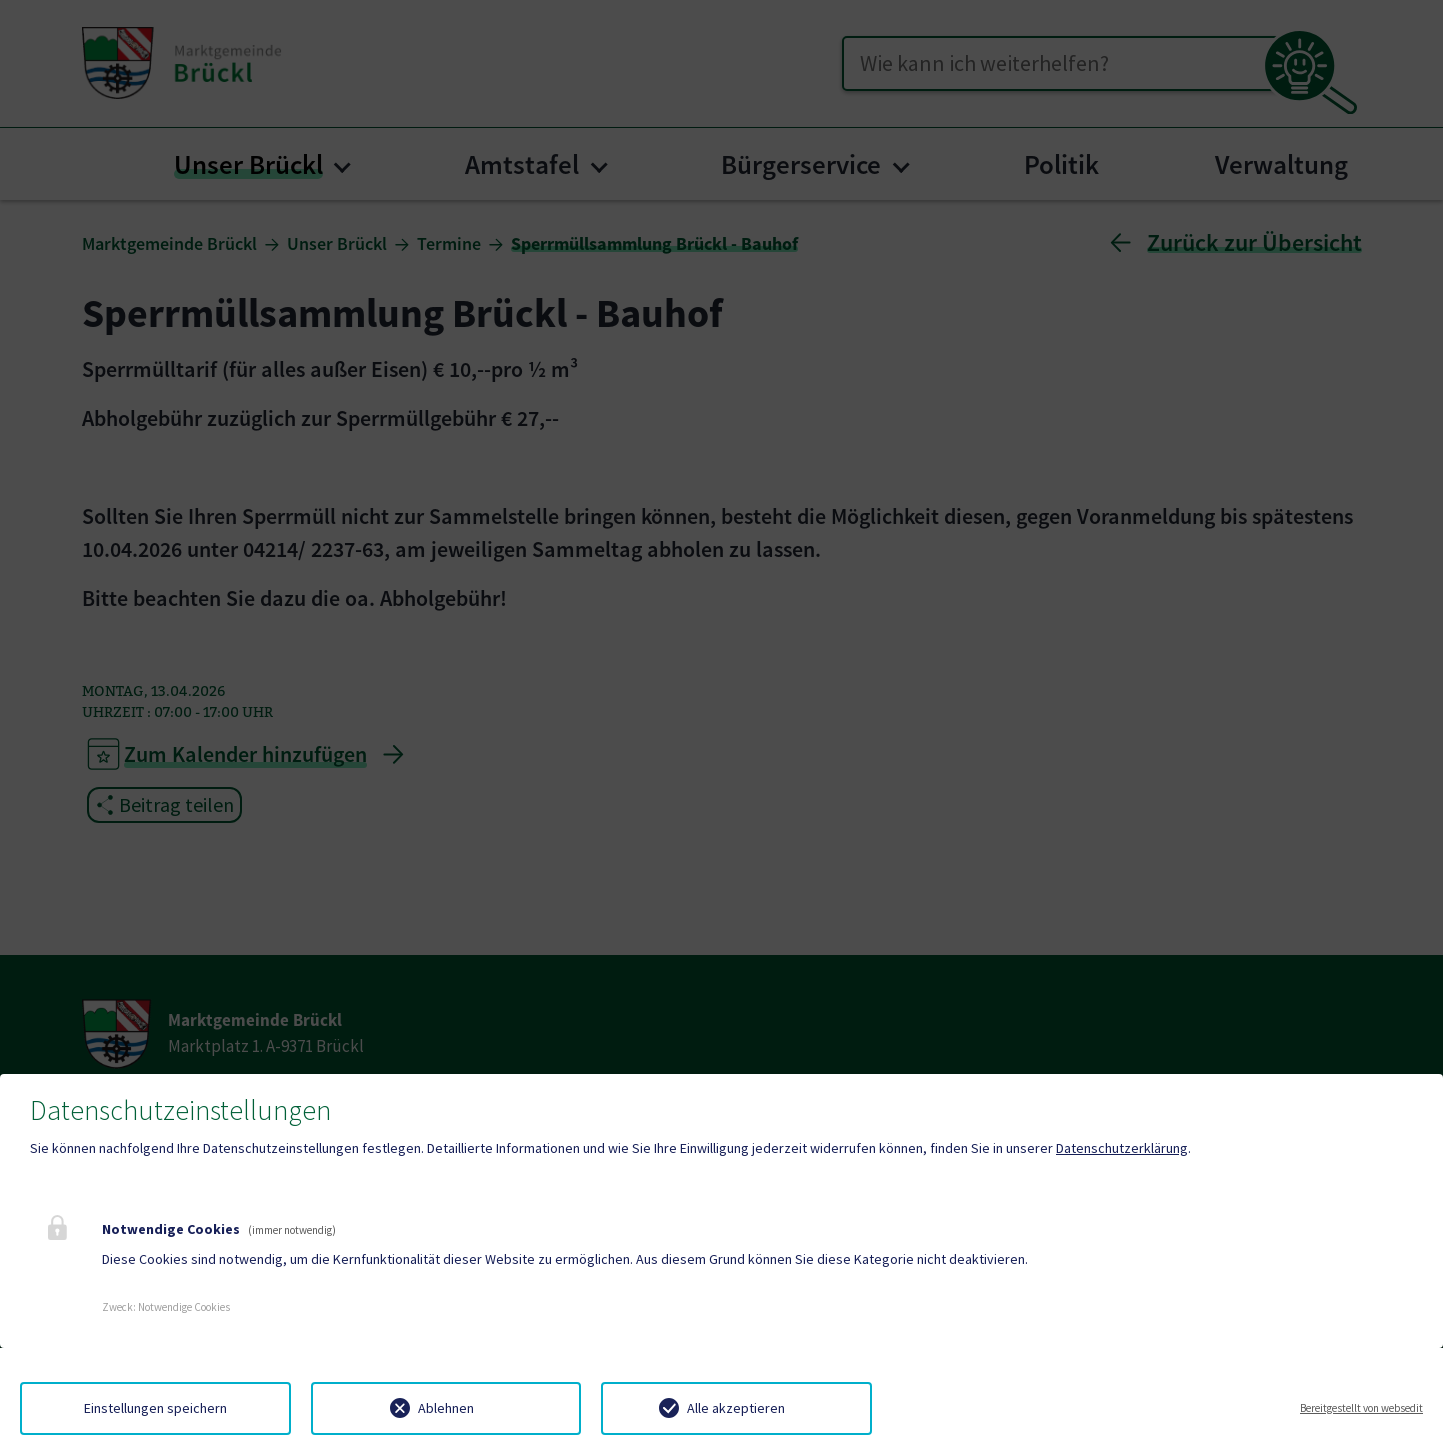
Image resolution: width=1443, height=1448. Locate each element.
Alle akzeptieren (736, 1408)
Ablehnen (446, 1408)
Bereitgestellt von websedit (1361, 1408)
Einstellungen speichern (155, 1408)
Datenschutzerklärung (1122, 1148)
